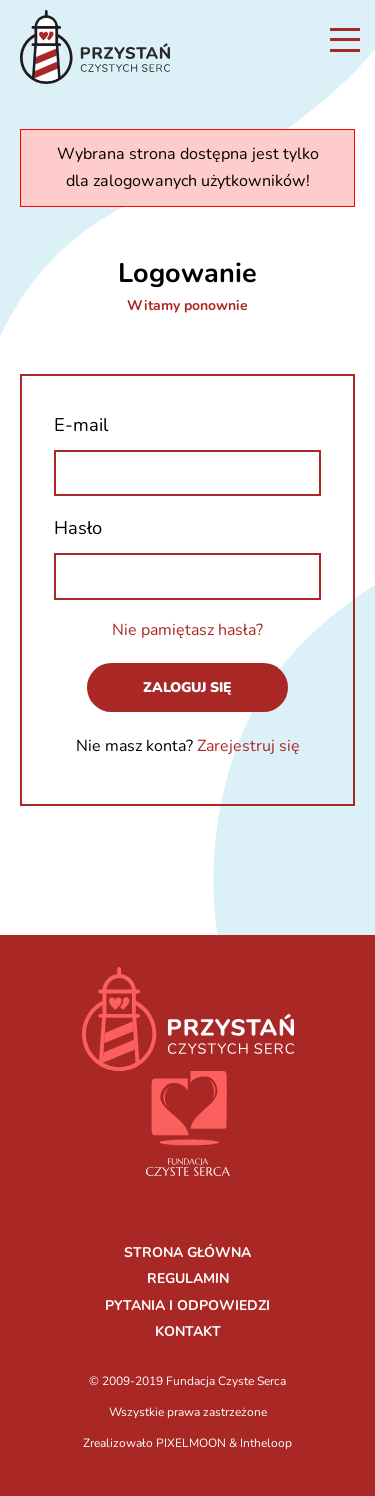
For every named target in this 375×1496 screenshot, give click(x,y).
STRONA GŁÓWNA (187, 1252)
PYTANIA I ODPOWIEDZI (187, 1305)
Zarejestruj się (248, 746)
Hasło (78, 527)
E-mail (81, 424)
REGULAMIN (188, 1278)
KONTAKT (188, 1331)
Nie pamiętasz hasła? (187, 630)
